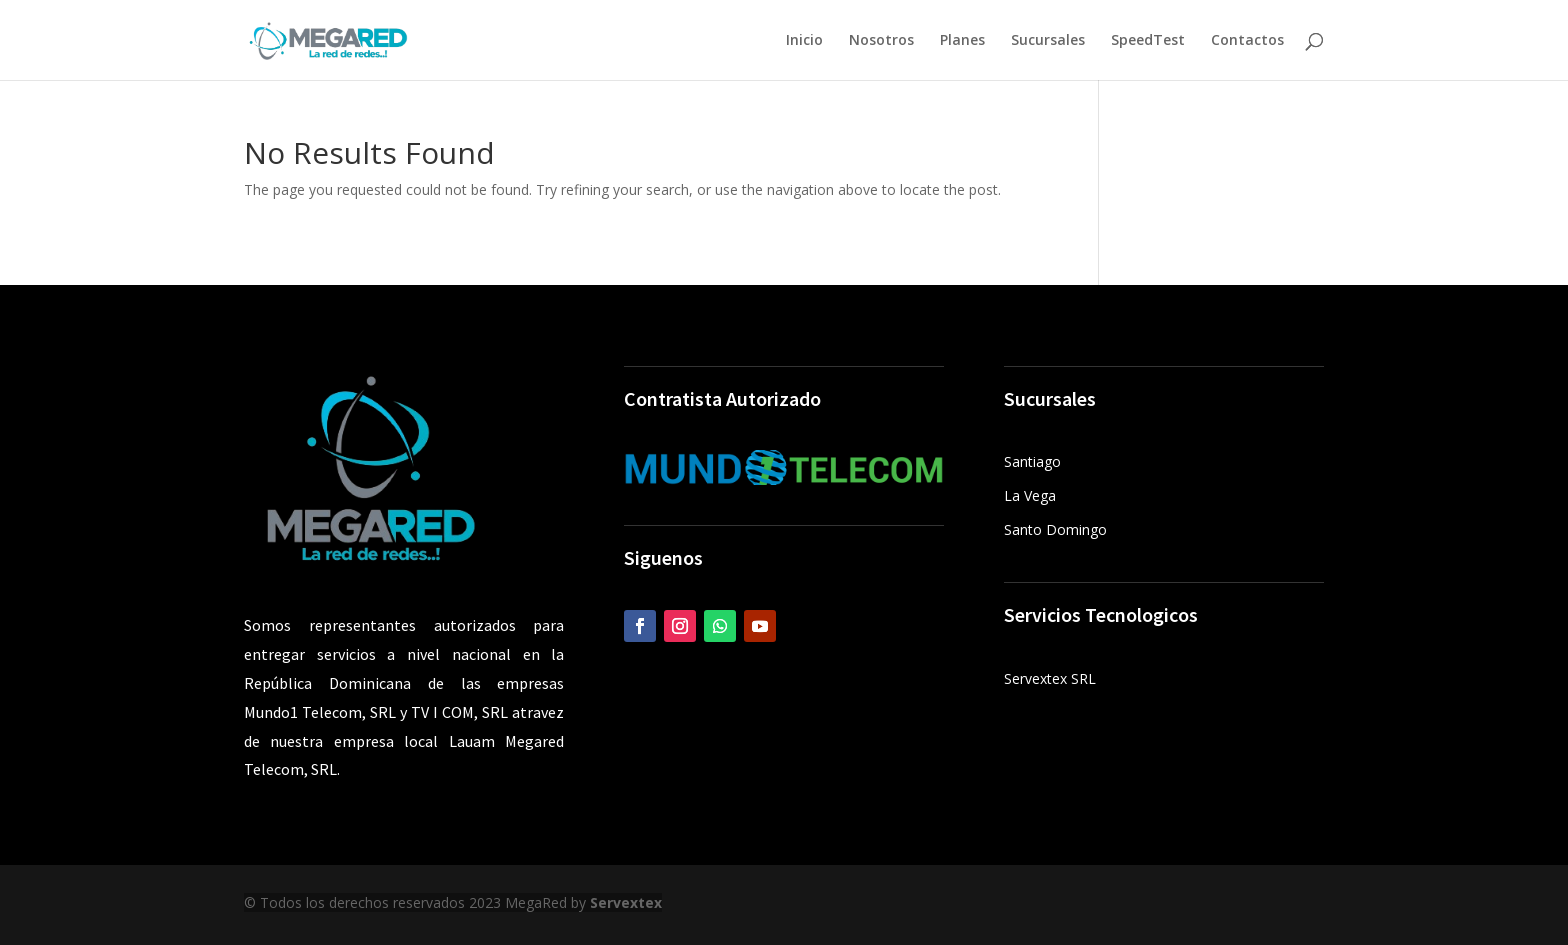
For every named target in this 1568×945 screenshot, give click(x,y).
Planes (962, 41)
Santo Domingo (1055, 529)
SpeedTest (1148, 41)
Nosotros (881, 41)
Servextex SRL (1050, 678)
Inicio (804, 41)
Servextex (626, 902)
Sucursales (1048, 41)
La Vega (1030, 495)
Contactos (1247, 41)
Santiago (1032, 461)
